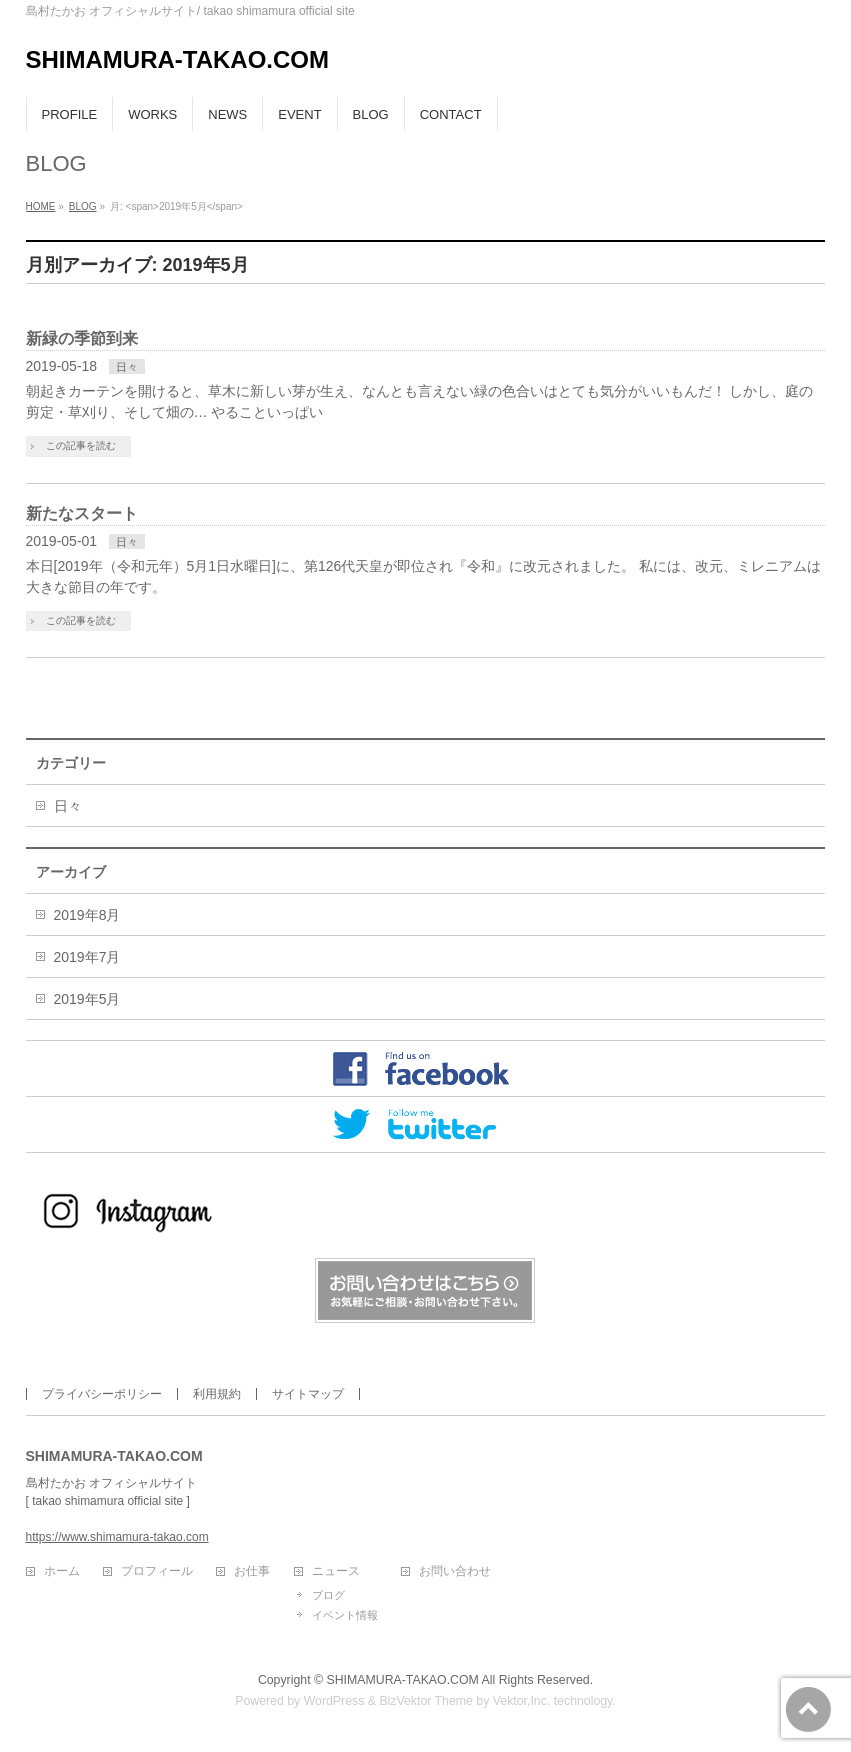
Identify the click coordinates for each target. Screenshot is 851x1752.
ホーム (62, 1571)
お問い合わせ (455, 1571)
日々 (127, 367)
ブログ (328, 1595)
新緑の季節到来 (82, 338)
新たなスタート (82, 513)
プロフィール (157, 1571)
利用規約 (217, 1394)
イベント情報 (345, 1615)
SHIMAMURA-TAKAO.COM (178, 59)
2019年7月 (87, 957)
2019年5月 (87, 999)
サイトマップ (308, 1394)
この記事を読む (81, 445)
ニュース (336, 1571)
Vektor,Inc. (522, 1701)
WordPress (334, 1701)
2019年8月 (87, 915)
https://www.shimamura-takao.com (117, 1537)
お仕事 (252, 1571)
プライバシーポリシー (102, 1394)
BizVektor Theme (426, 1701)
